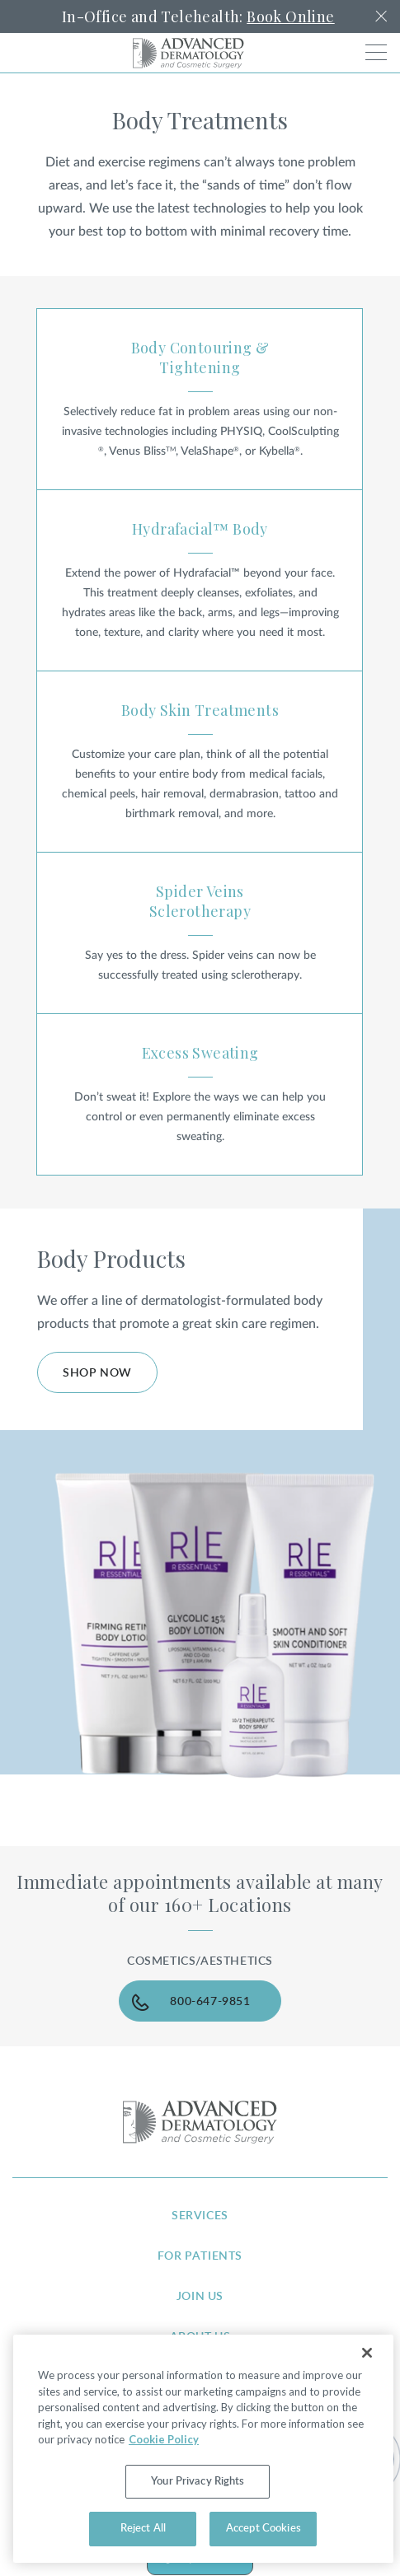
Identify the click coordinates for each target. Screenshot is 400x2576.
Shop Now (97, 1373)
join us (200, 2297)
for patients (200, 2256)
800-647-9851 (210, 2002)
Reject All (143, 2528)
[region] (203, 2449)
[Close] (367, 2353)
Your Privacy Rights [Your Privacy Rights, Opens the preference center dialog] (197, 2481)
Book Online (290, 16)
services (200, 2216)
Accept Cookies (263, 2528)
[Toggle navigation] (376, 52)
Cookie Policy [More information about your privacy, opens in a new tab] (164, 2439)
